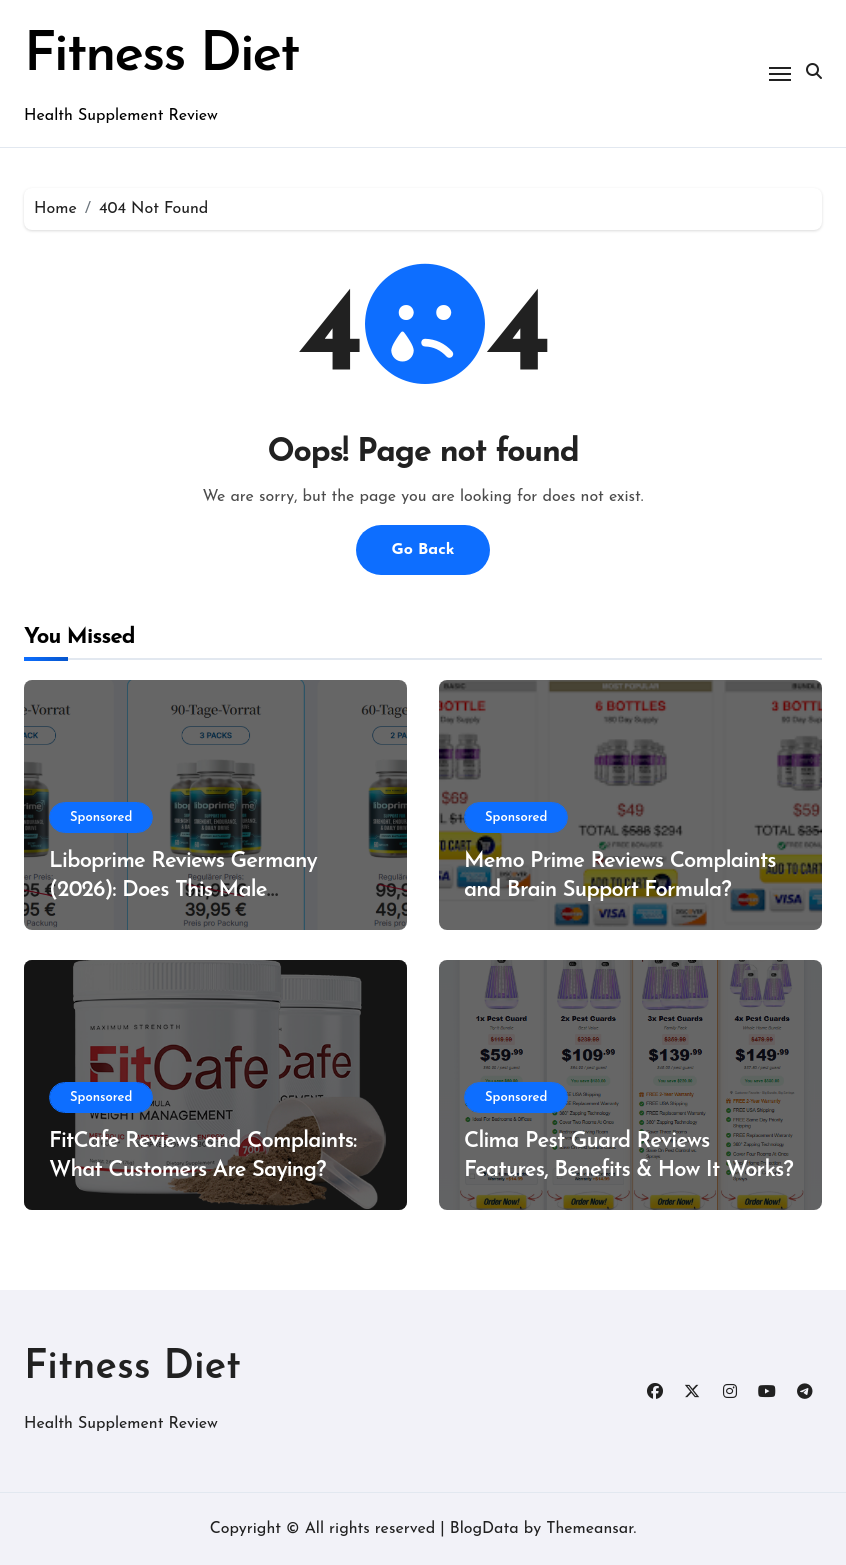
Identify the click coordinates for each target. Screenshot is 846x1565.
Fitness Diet (161, 56)
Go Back (422, 550)
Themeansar (589, 1529)
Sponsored (101, 817)
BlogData (484, 1529)
